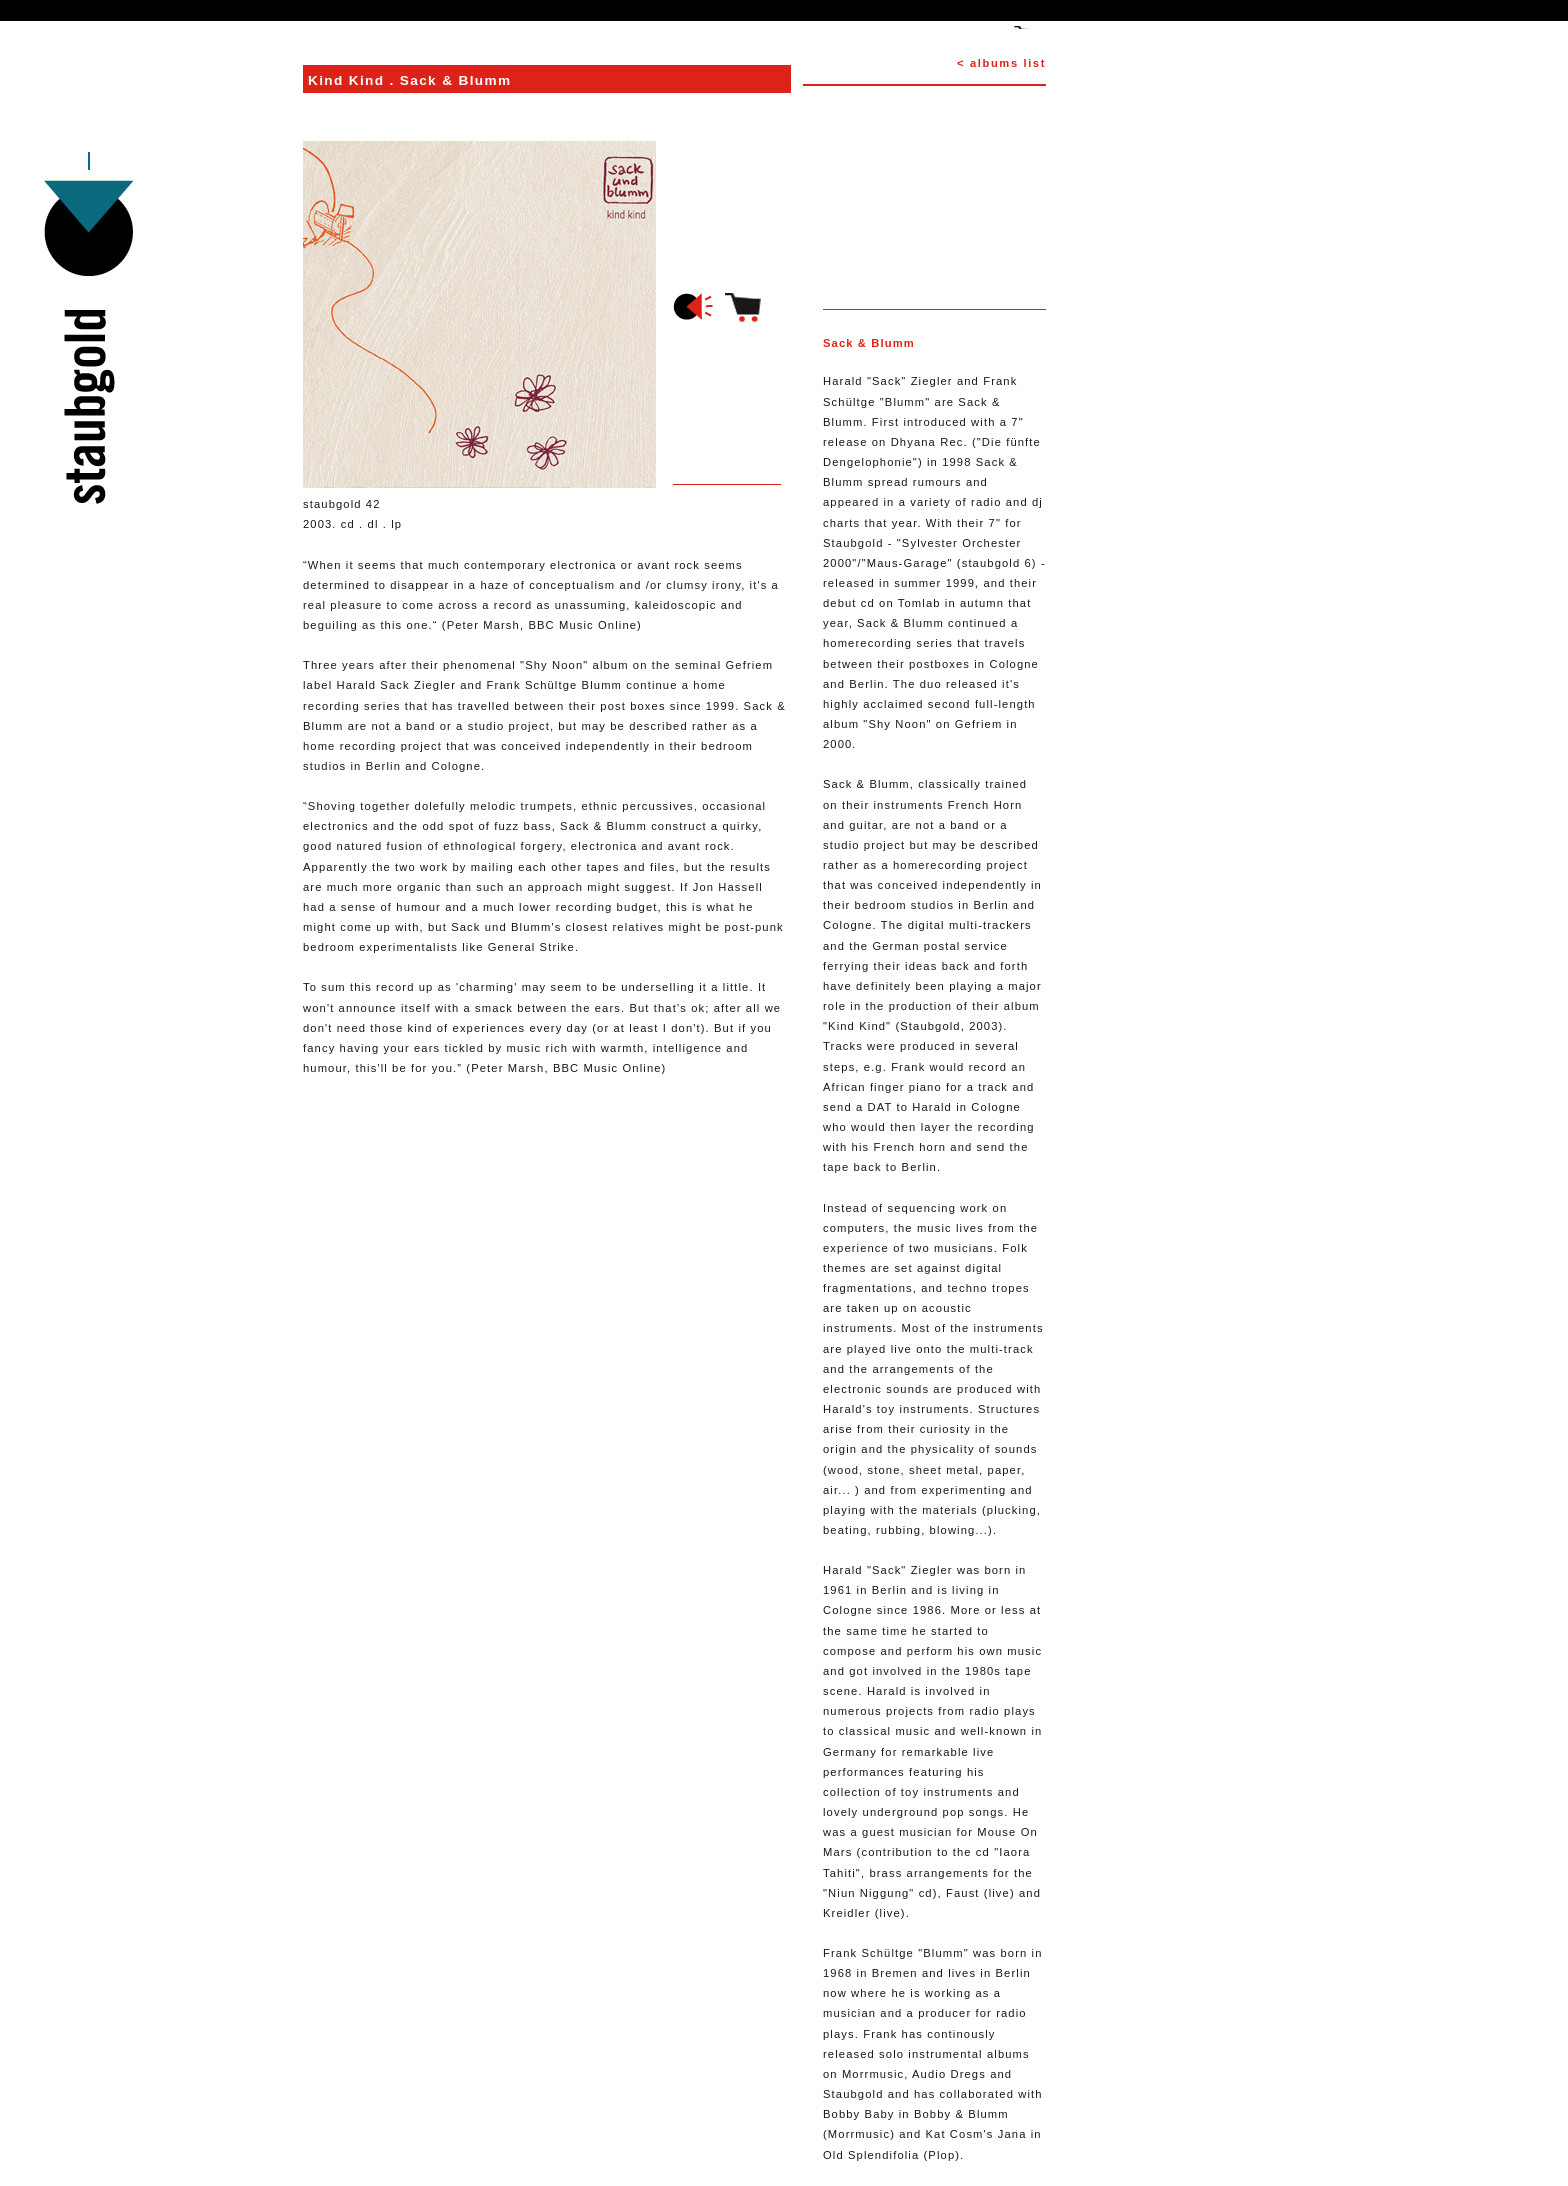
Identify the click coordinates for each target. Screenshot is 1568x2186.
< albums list (1001, 63)
